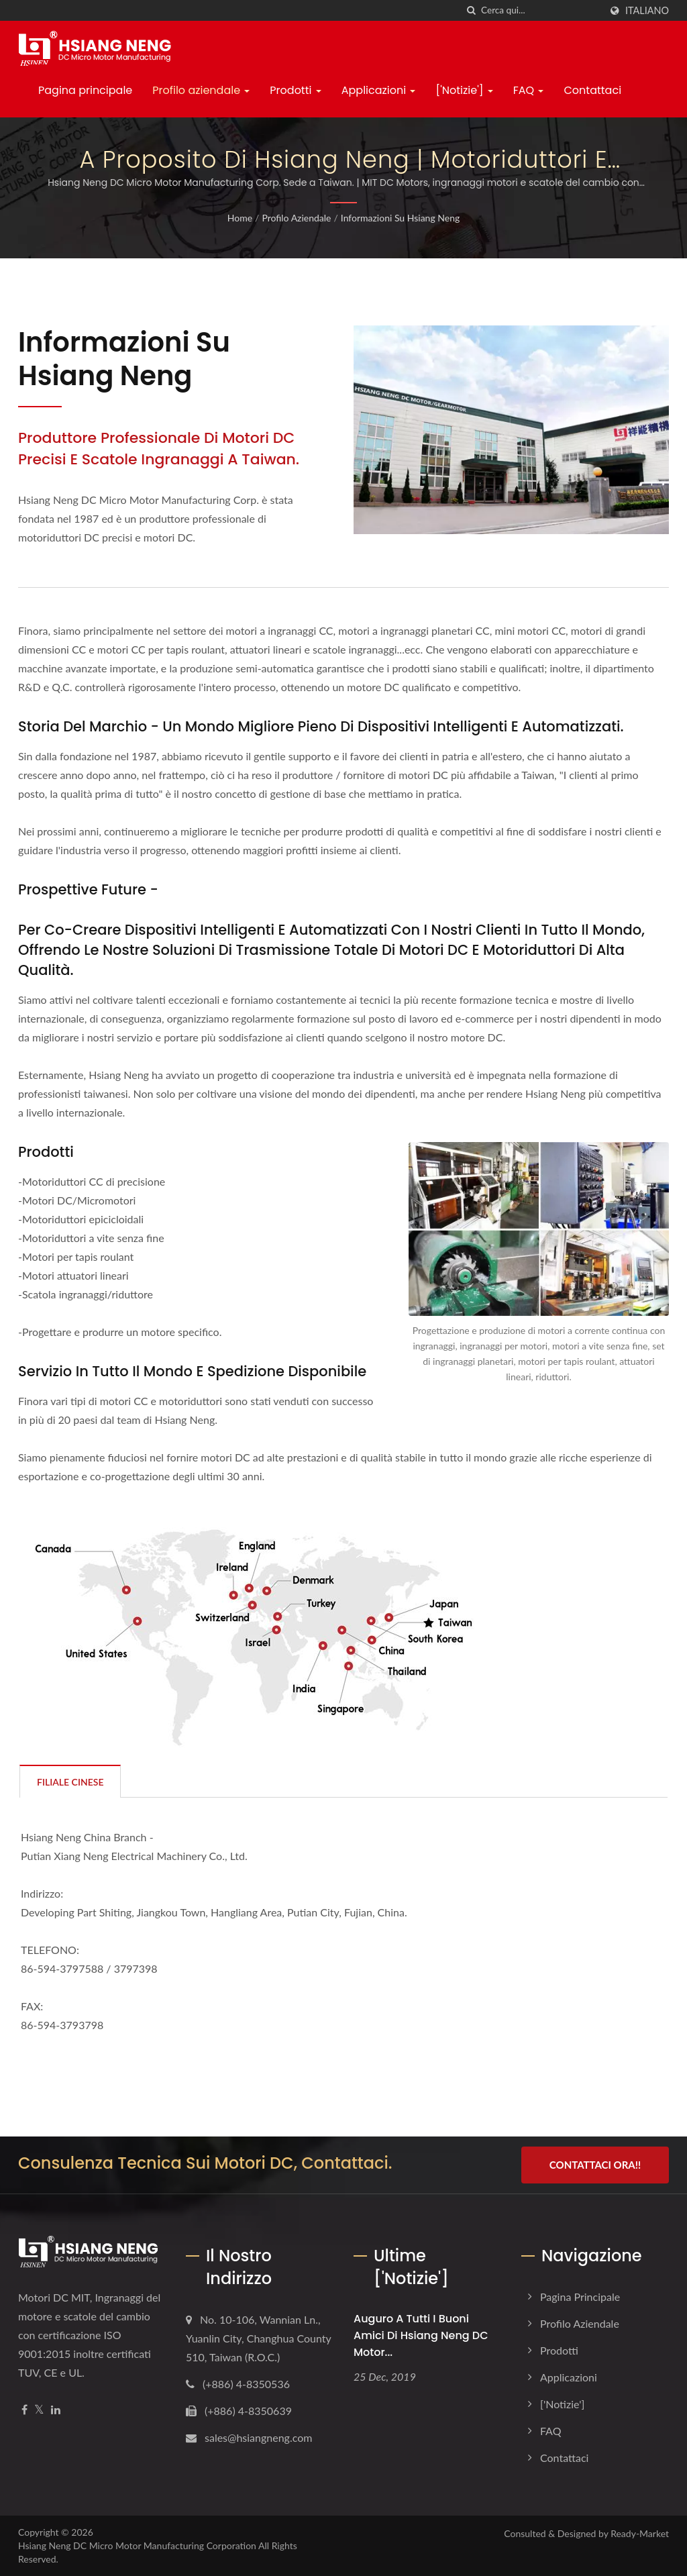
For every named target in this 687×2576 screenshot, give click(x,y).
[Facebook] (24, 2410)
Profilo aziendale (201, 90)
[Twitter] (39, 2410)
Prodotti (295, 90)
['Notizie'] (463, 90)
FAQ (528, 90)
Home (239, 217)
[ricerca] (471, 10)
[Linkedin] (55, 2410)
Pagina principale (85, 90)
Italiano (647, 10)
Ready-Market (640, 2533)
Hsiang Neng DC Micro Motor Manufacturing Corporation (137, 2545)
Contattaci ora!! (595, 2165)
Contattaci (592, 90)
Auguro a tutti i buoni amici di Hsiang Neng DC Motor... (421, 2335)
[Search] (540, 10)
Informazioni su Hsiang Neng (400, 217)
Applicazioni (378, 90)
